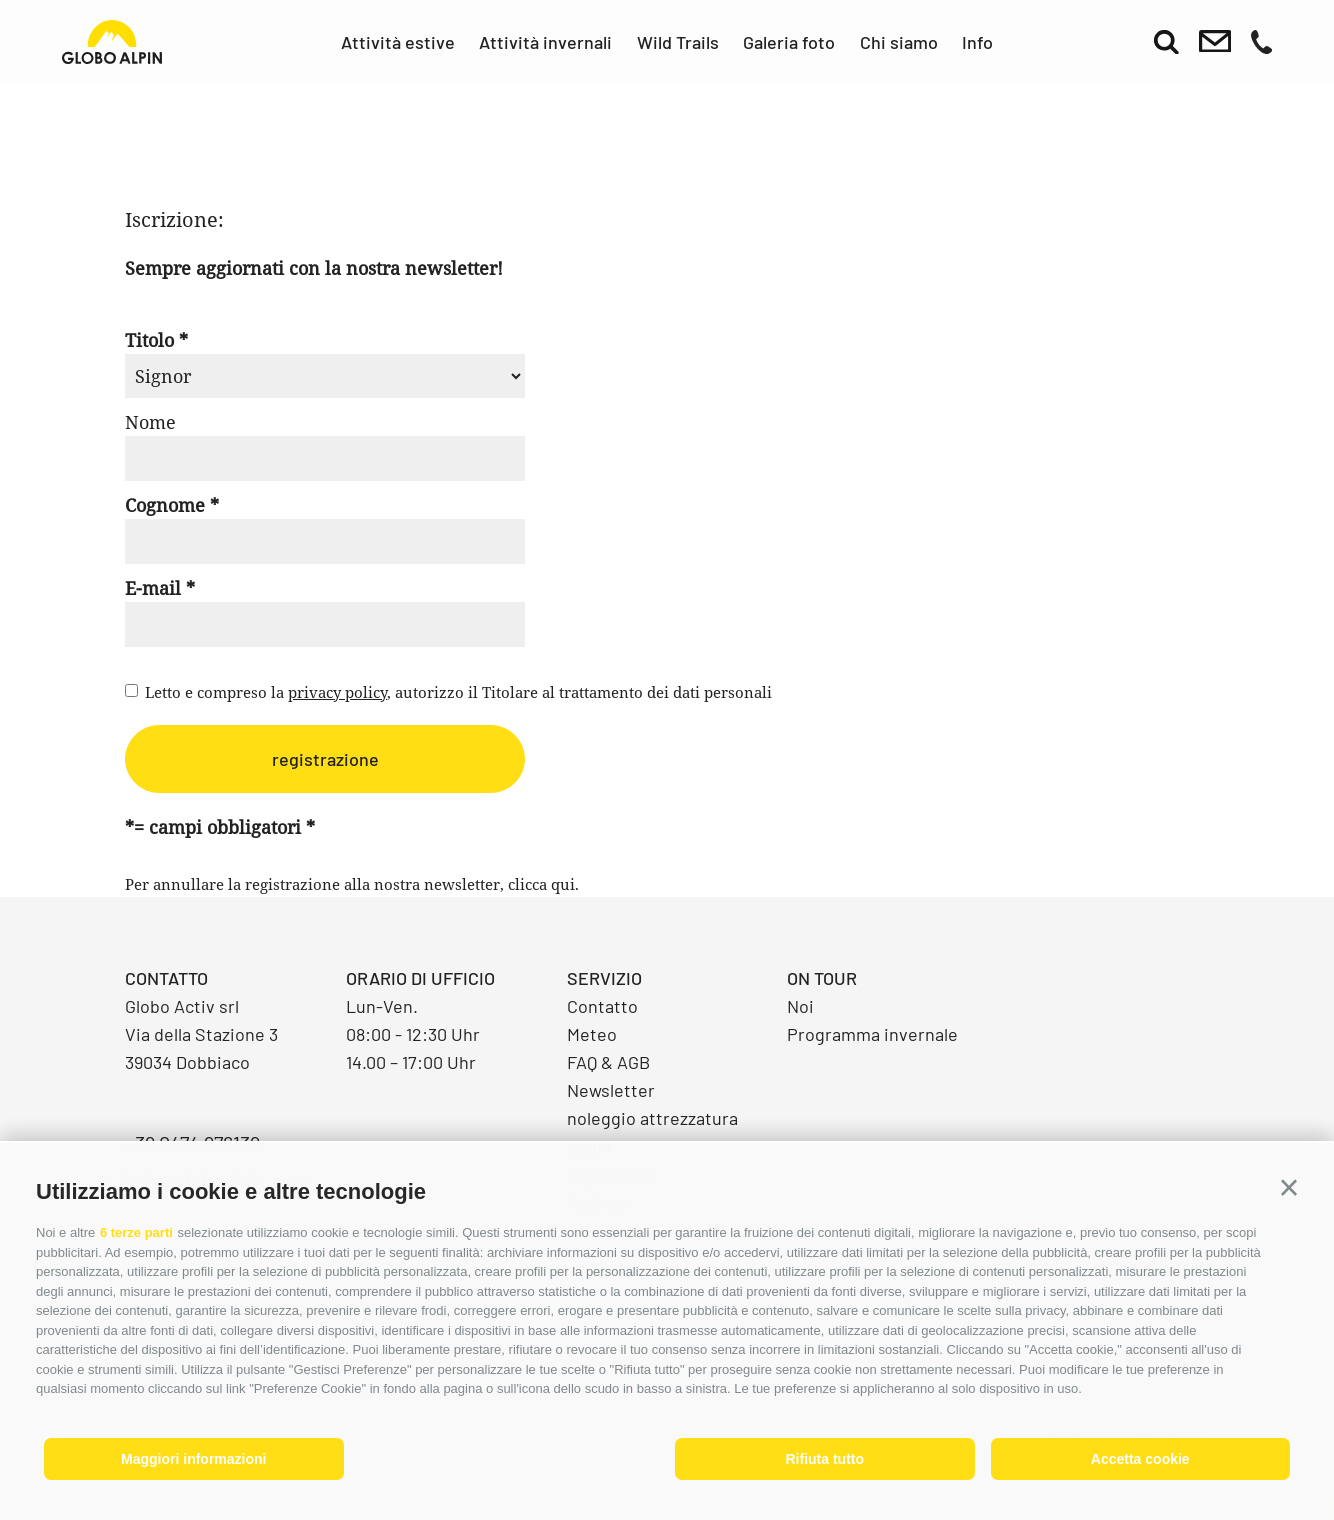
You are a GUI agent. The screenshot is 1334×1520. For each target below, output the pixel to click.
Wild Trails (678, 42)
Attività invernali (545, 42)
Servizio (604, 978)
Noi (800, 1006)
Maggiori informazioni (193, 1459)
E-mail (153, 588)
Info (977, 42)
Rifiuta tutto (824, 1459)
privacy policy (337, 692)
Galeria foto (789, 42)
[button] (1289, 1188)
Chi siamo (899, 42)
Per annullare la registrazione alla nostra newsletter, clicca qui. (352, 884)
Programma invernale (872, 1034)
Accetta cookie (1140, 1459)
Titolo (149, 340)
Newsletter (611, 1090)
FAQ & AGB (608, 1062)
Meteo (592, 1034)
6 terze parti (136, 1232)
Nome (150, 422)
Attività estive (398, 42)
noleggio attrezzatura (652, 1118)
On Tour (822, 978)
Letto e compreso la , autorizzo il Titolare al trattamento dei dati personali (458, 692)
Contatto (602, 1006)
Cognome (165, 505)
